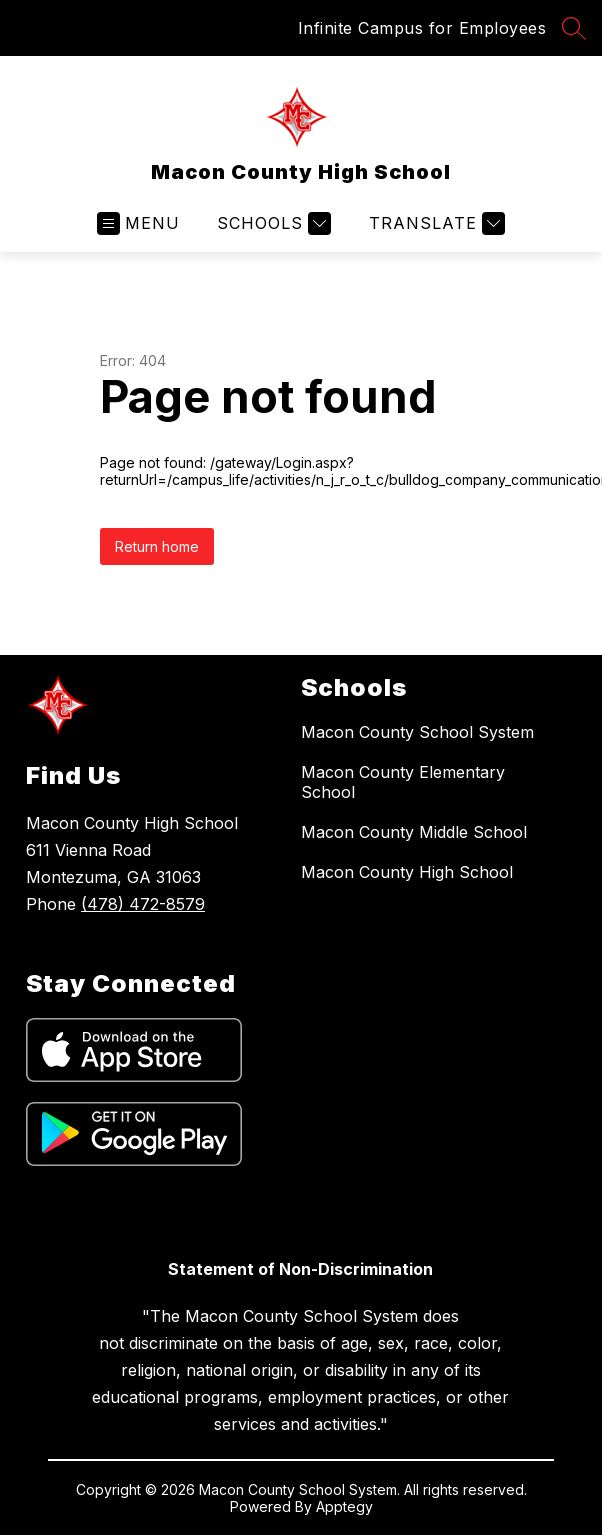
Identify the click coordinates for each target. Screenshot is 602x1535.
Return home (157, 546)
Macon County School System (417, 732)
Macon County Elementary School (403, 782)
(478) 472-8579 (143, 904)
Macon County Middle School (414, 832)
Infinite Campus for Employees (422, 28)
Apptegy (344, 1506)
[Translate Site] (434, 223)
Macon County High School (407, 872)
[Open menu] (138, 223)
